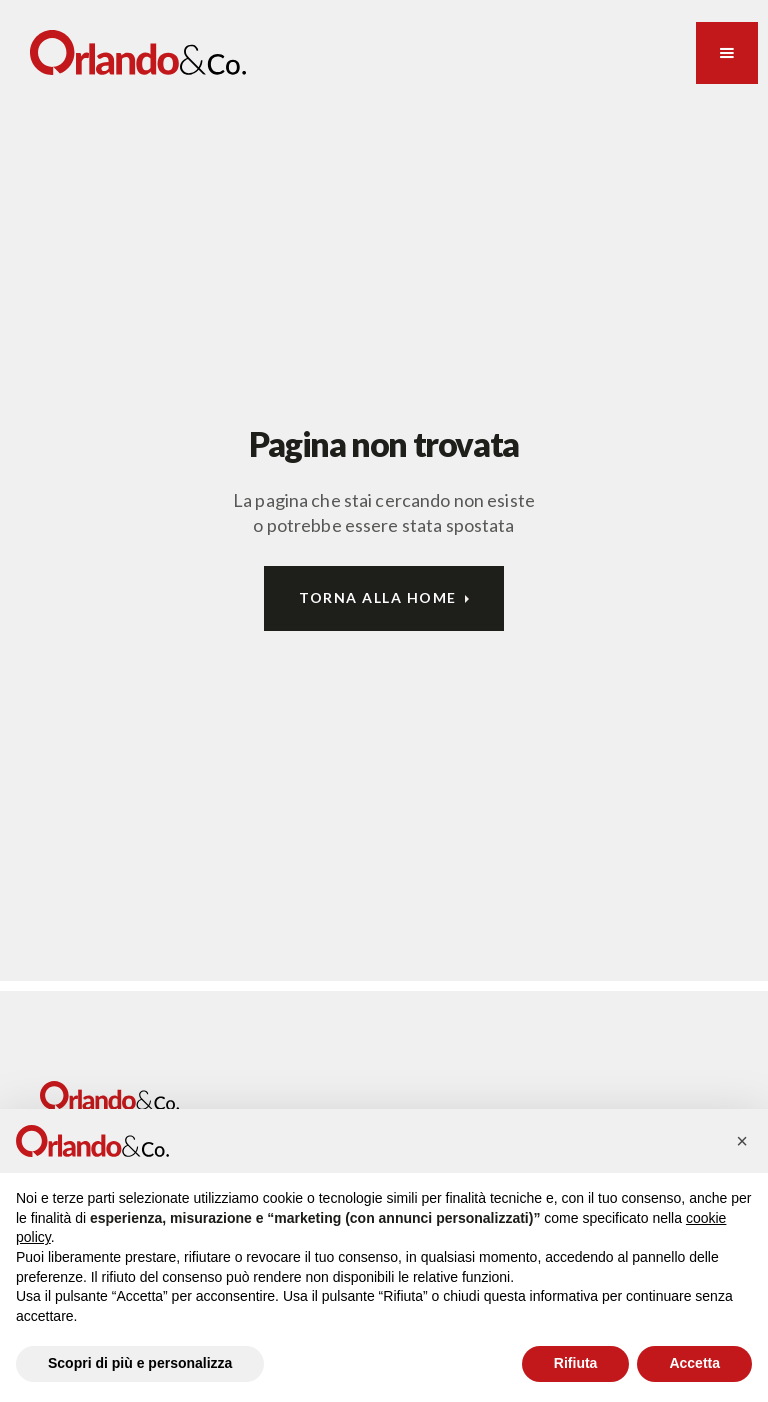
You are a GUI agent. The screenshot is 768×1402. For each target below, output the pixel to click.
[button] (727, 53)
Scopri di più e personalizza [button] (140, 1363)
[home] (138, 52)
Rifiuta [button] (576, 1363)
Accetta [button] (694, 1363)
